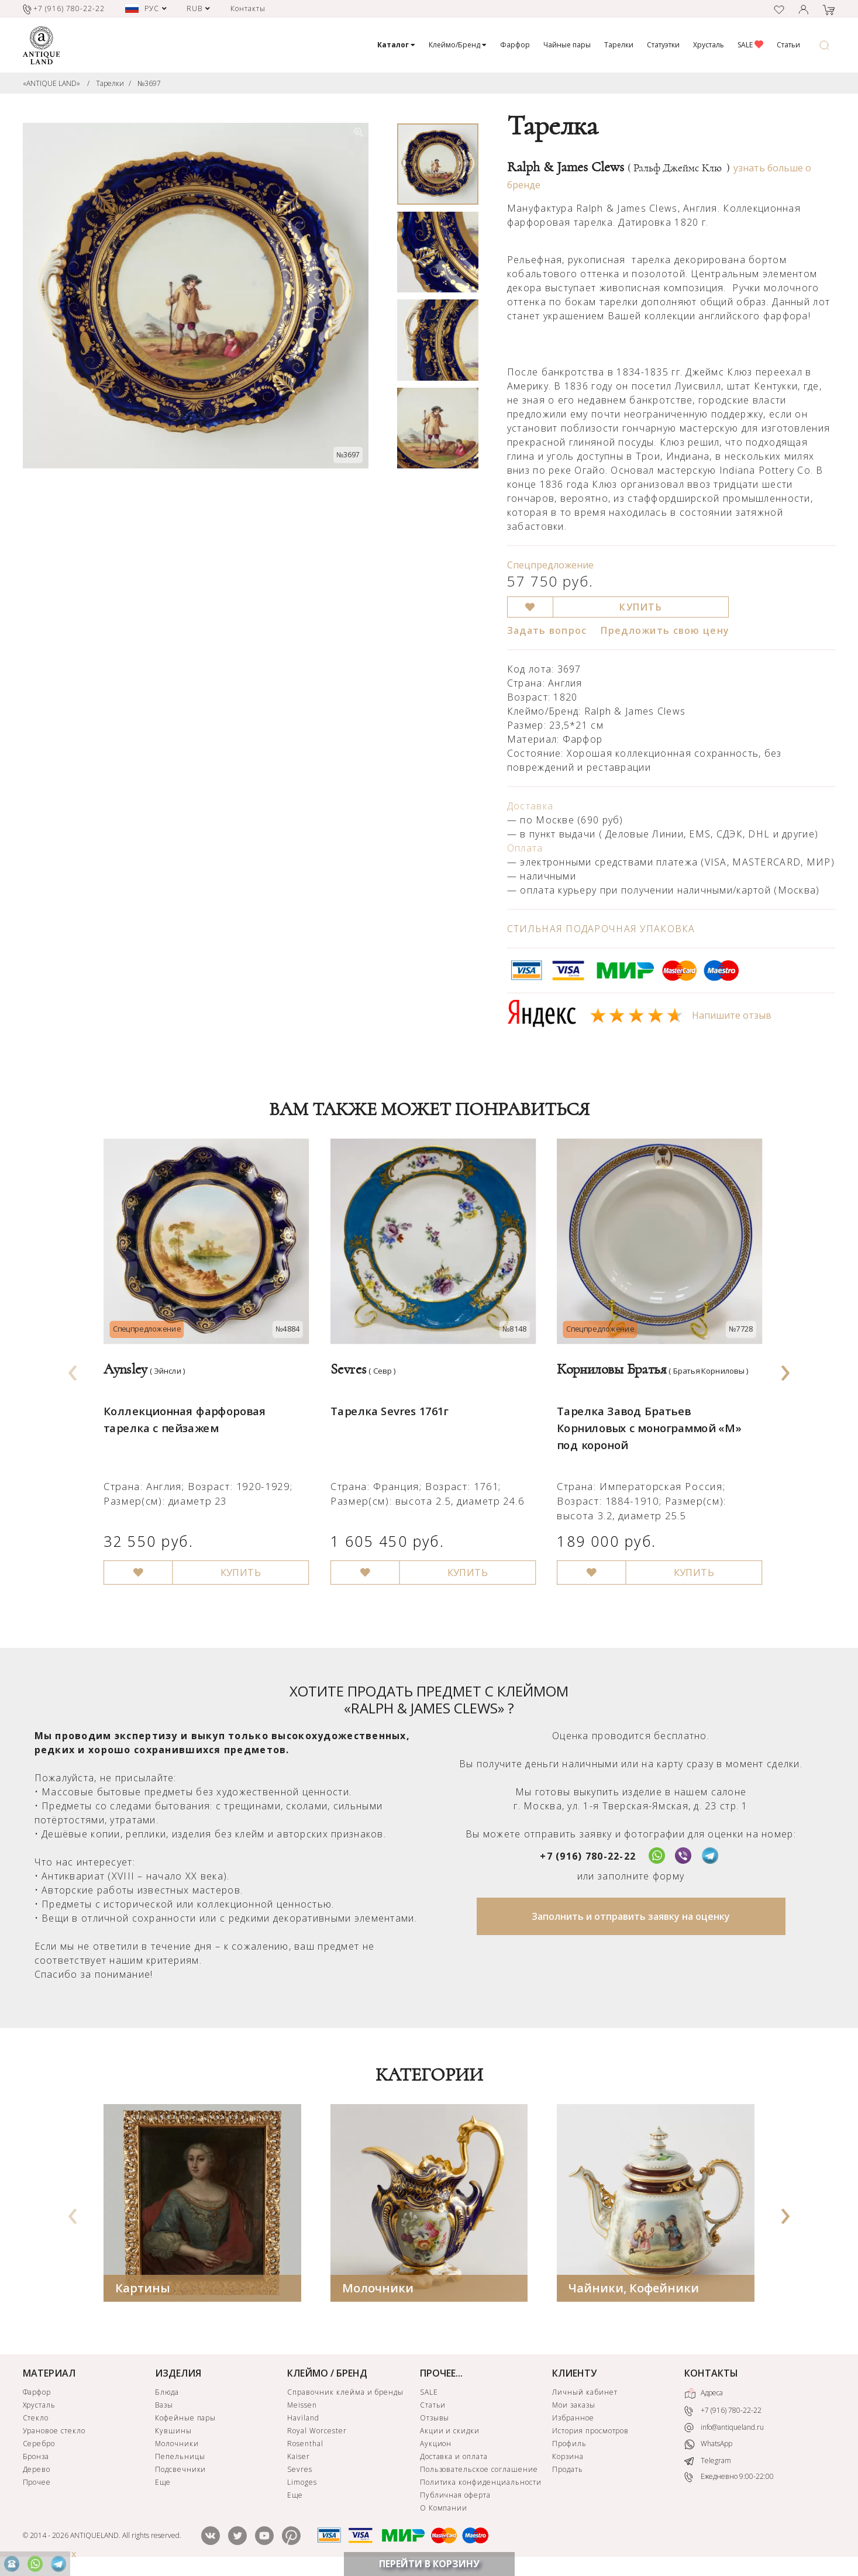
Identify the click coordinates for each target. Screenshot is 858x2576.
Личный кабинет (584, 2393)
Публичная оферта (455, 2496)
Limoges (302, 2483)
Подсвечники (180, 2470)
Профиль (569, 2445)
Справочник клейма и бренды (345, 2393)
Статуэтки (663, 45)
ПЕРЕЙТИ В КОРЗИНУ (429, 2563)
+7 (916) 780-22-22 (588, 1857)
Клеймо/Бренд (458, 45)
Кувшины (173, 2432)
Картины (142, 2289)
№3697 (149, 83)
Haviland (303, 2419)
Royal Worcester (316, 2432)
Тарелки (618, 45)
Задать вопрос (547, 630)
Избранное (573, 2419)
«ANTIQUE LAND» (51, 83)
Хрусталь (708, 45)
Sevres (299, 2470)
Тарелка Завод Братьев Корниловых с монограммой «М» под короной (645, 1417)
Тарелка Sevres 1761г (387, 1401)
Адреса (703, 2395)
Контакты (248, 8)
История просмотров (590, 2432)
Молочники (378, 2289)
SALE (750, 45)
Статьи (788, 45)
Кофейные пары (185, 2419)
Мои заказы (573, 2406)
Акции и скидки (450, 2432)
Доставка (530, 805)
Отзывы (435, 2419)
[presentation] (72, 1370)
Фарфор (515, 45)
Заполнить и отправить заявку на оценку (631, 1917)
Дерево (37, 2470)
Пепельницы (180, 2458)
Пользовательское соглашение (479, 2470)
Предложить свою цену (665, 630)
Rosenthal (305, 2445)
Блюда (167, 2393)
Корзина (568, 2458)
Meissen (302, 2406)
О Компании (444, 2509)
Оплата (525, 848)
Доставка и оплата (454, 2458)
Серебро (39, 2445)
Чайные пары (567, 45)
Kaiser (298, 2458)
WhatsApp (708, 2445)
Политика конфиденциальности (481, 2483)
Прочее (37, 2483)
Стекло (36, 2419)
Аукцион (436, 2445)
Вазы (164, 2406)
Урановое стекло (54, 2432)
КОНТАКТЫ (711, 2374)
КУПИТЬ (640, 607)
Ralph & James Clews (618, 167)
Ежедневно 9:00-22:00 (729, 2478)
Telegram (707, 2462)
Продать (567, 2470)
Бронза (36, 2458)
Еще (163, 2483)
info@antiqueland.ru (724, 2428)
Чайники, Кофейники (633, 2289)
